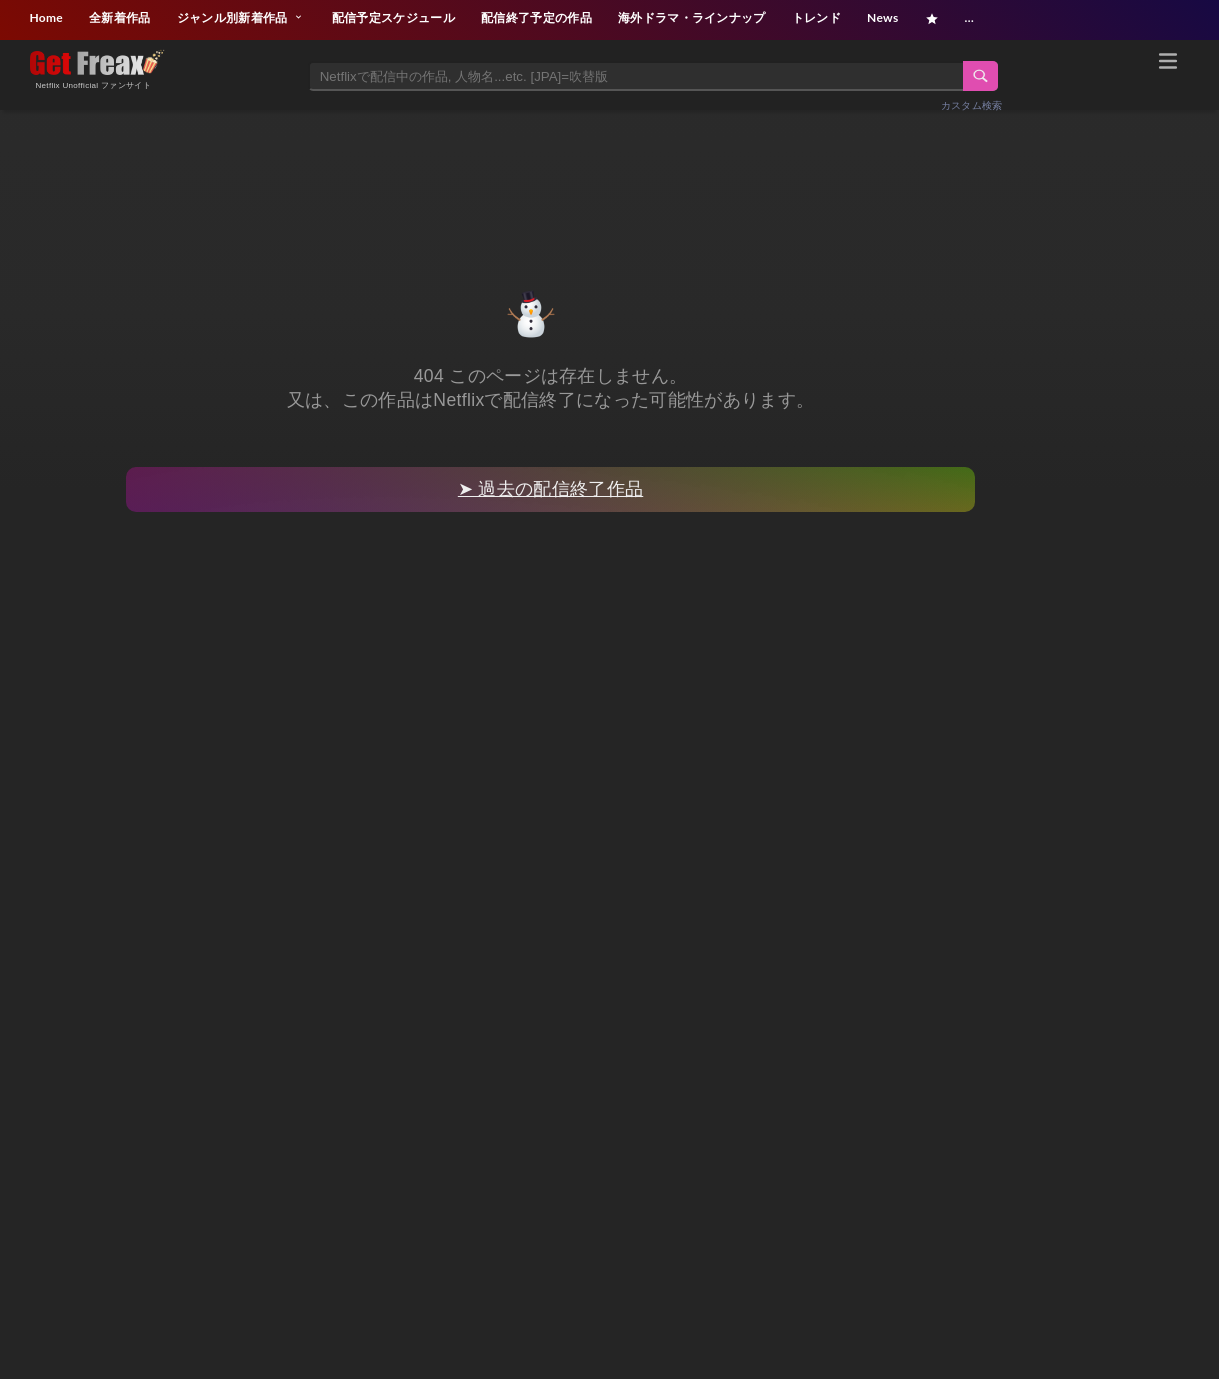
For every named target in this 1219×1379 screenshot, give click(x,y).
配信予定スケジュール (393, 17)
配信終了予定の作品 (536, 17)
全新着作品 (120, 17)
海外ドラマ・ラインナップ (692, 17)
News (883, 17)
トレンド (816, 17)
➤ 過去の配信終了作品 (550, 489)
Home (46, 17)
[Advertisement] (610, 177)
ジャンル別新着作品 (241, 17)
